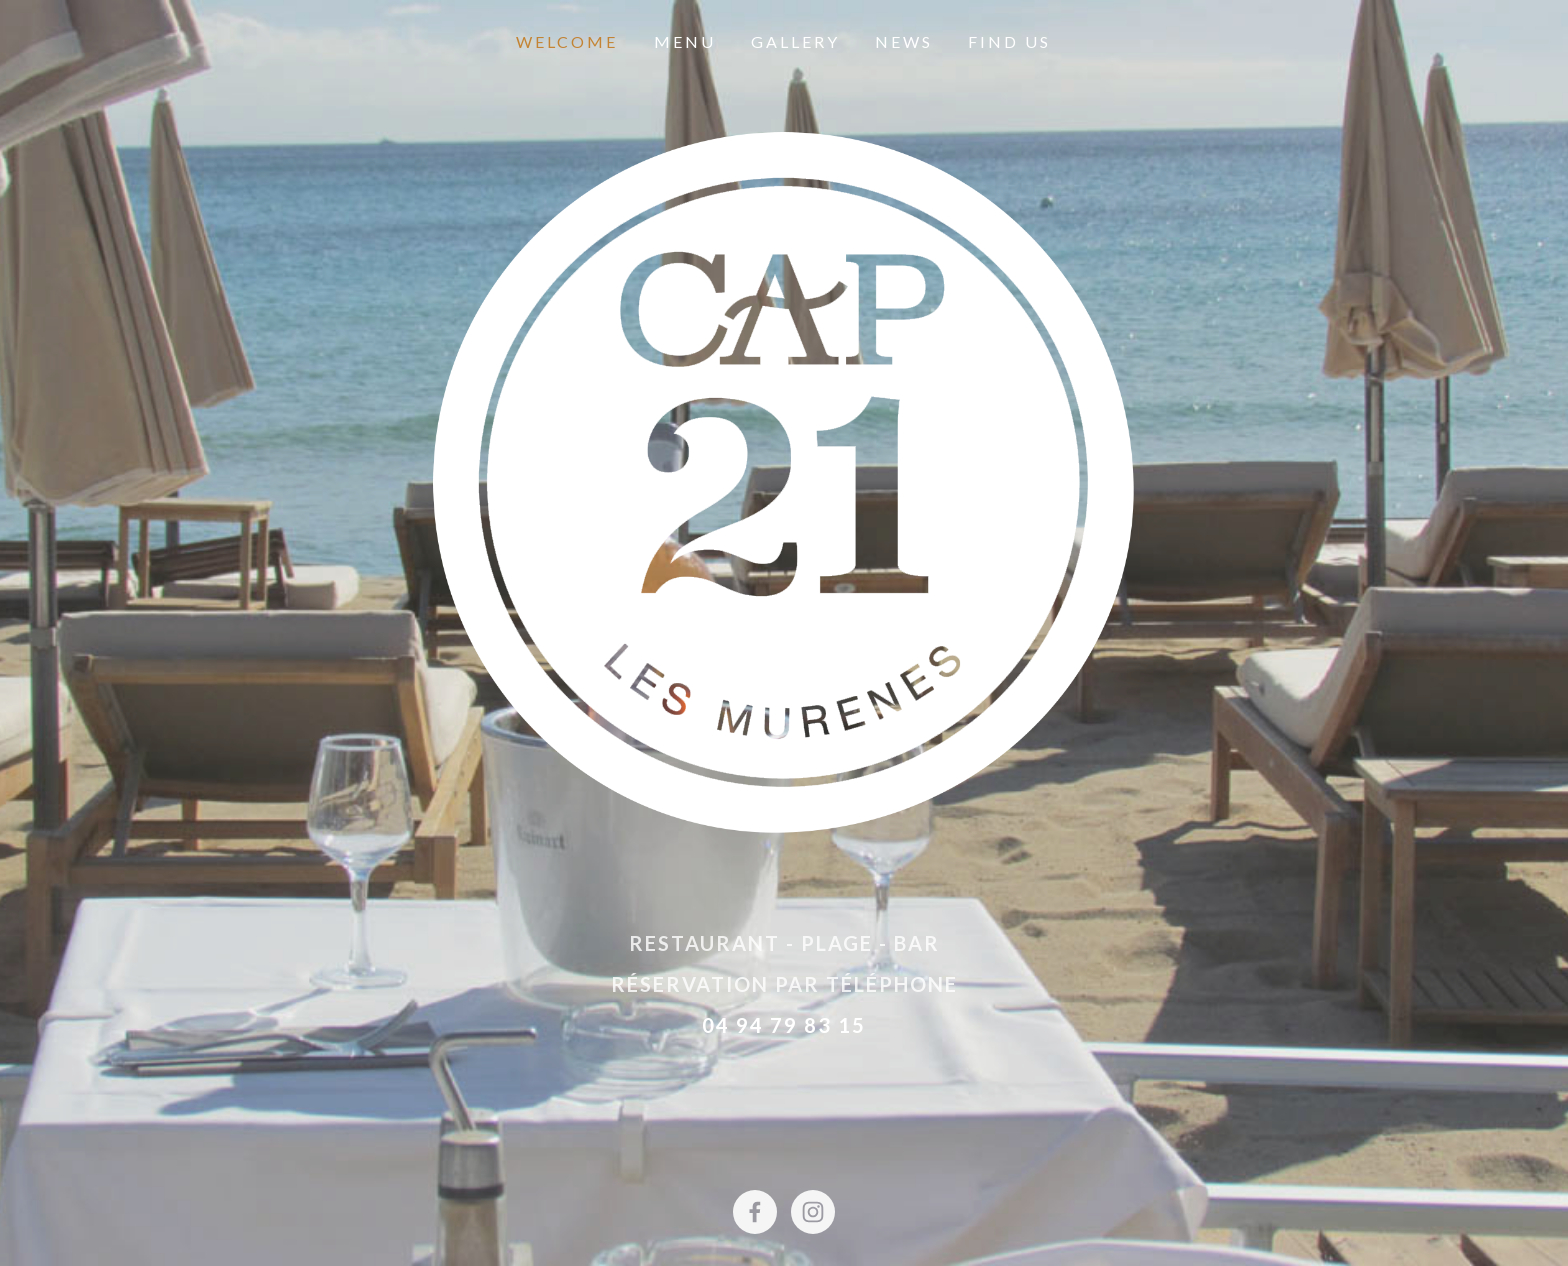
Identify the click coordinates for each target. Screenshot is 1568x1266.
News (904, 41)
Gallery (795, 41)
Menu (685, 41)
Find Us (1009, 41)
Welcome (567, 41)
